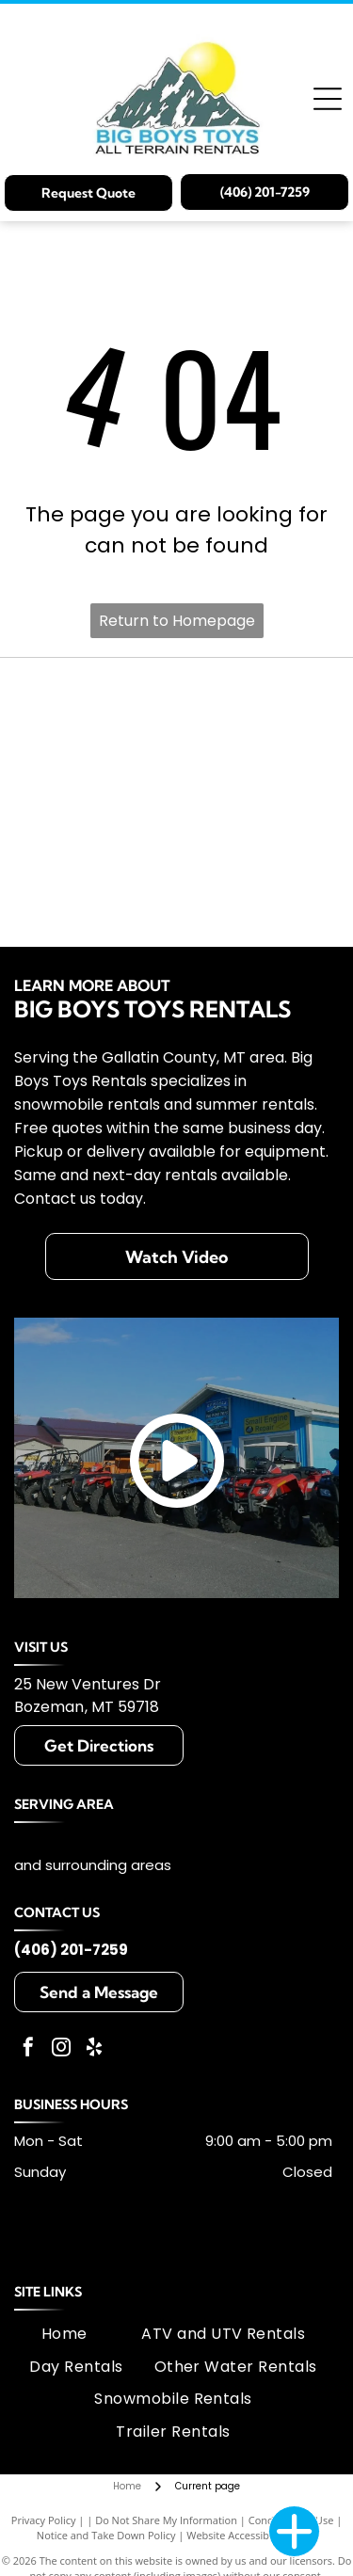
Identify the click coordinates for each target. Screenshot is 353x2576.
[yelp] (94, 2049)
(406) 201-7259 (71, 1950)
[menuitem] (64, 2334)
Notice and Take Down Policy (106, 2535)
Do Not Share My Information (166, 2520)
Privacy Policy (43, 2520)
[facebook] (28, 2049)
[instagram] (61, 2049)
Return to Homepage (177, 621)
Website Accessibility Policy (251, 2535)
